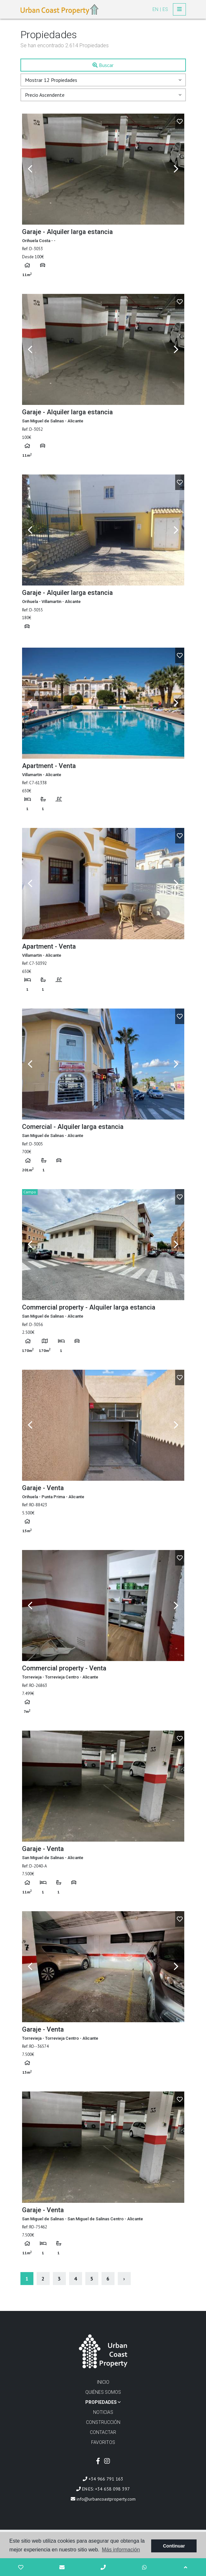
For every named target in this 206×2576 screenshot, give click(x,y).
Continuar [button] (174, 2545)
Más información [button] (121, 2549)
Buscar (103, 65)
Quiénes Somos (103, 2392)
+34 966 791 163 (103, 2478)
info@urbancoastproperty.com (103, 2499)
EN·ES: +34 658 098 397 (103, 2489)
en (155, 9)
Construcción (103, 2422)
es (165, 9)
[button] (103, 79)
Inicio (103, 2382)
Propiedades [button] (103, 2402)
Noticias (103, 2412)
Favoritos (103, 2442)
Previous (30, 169)
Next (176, 169)
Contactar (103, 2432)
